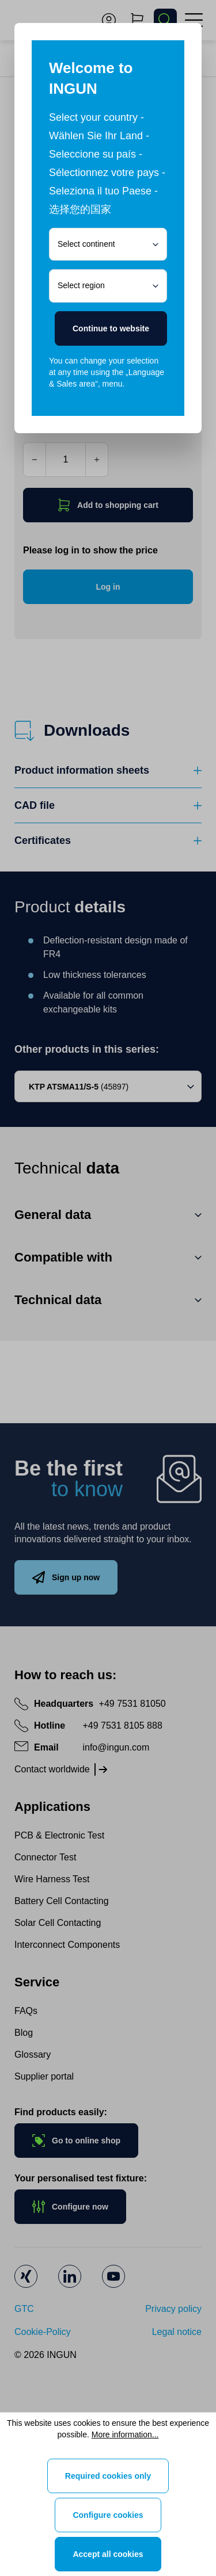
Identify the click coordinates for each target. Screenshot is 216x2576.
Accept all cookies (108, 2554)
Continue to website (111, 328)
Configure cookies (108, 2515)
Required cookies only (108, 2476)
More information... (125, 2434)
